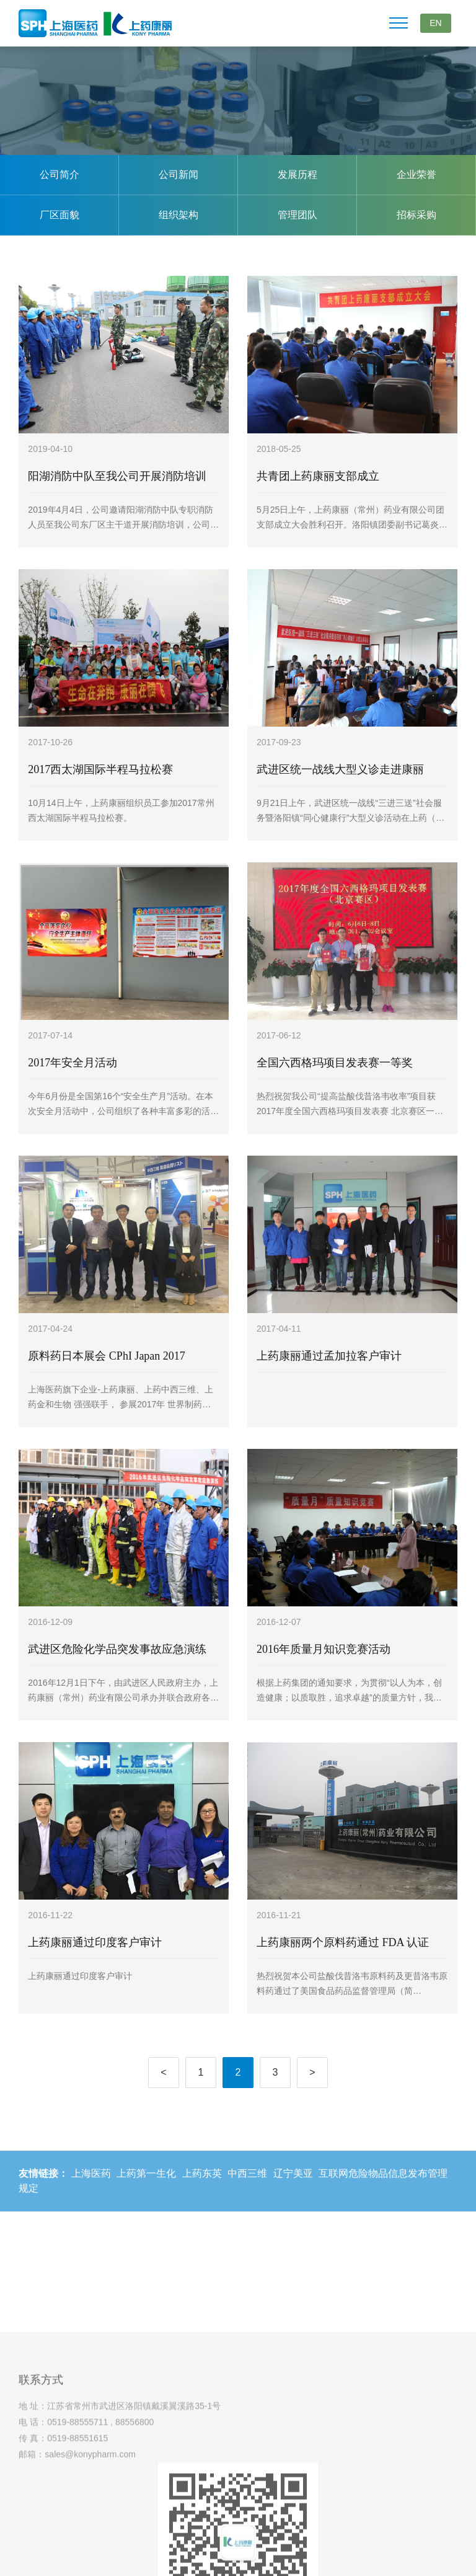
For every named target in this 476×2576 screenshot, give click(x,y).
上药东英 (202, 2191)
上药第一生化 (146, 2191)
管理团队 (297, 215)
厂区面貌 (59, 215)
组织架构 (178, 215)
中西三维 (247, 2191)
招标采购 (416, 215)
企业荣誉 (416, 174)
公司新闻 (178, 174)
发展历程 (297, 174)
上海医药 (91, 2191)
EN (435, 23)
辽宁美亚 (293, 2191)
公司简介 (59, 174)
